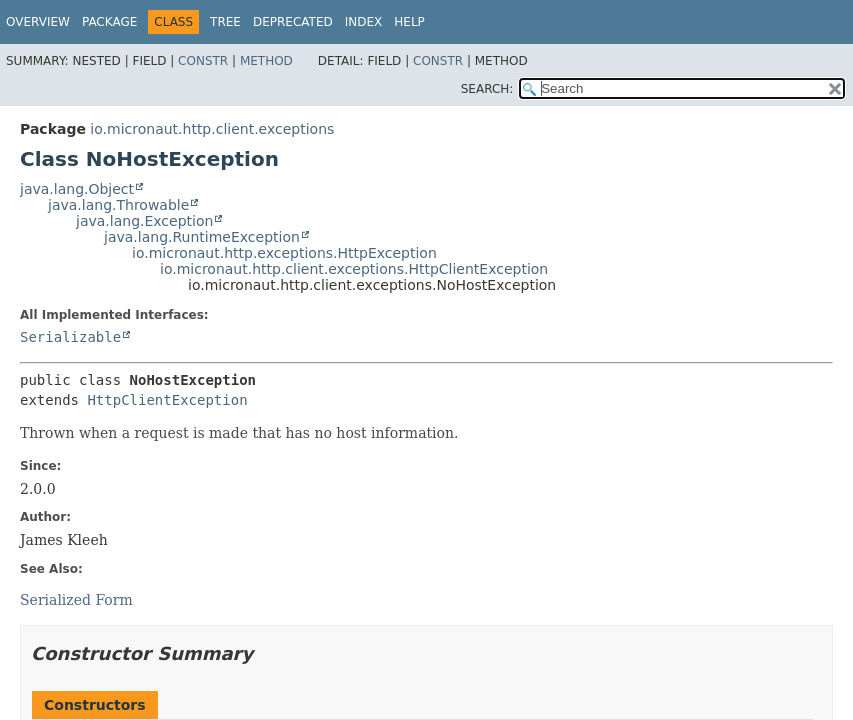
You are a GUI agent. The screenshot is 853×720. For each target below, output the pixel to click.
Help (409, 22)
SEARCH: (487, 89)
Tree (225, 22)
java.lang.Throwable (118, 205)
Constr (203, 61)
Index (364, 22)
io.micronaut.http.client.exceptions (212, 129)
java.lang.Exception (144, 221)
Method (266, 61)
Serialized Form (76, 600)
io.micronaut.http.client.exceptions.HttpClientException (354, 269)
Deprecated (293, 22)
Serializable (70, 337)
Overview (38, 22)
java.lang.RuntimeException (202, 237)
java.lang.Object (77, 189)
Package (109, 22)
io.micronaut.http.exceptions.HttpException (284, 253)
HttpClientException (167, 400)
